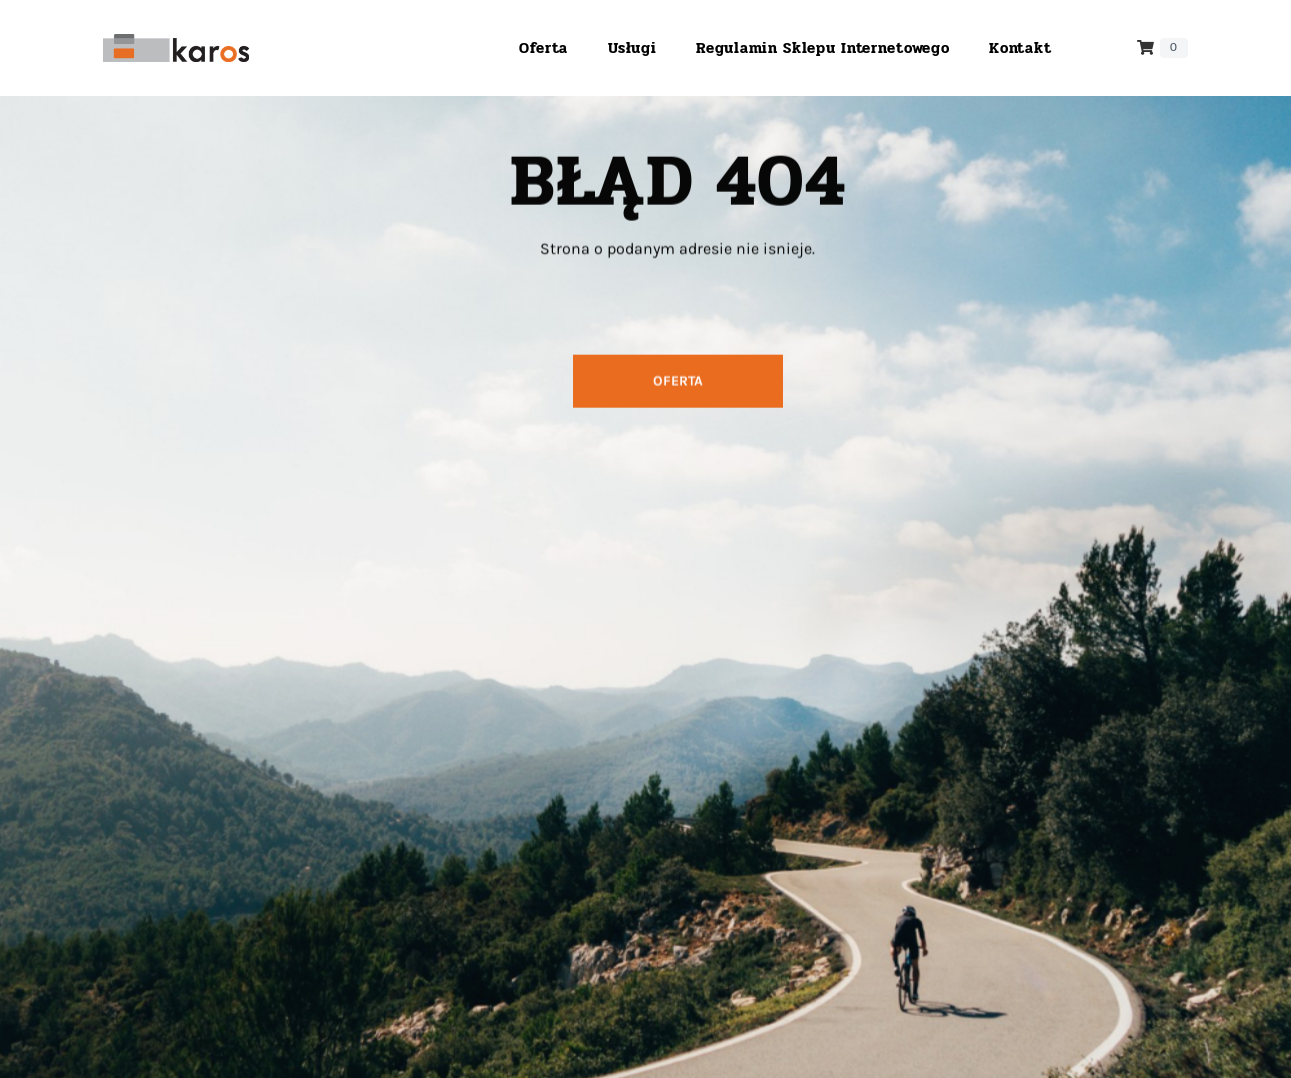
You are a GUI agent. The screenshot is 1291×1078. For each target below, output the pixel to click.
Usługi (632, 48)
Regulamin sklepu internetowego (822, 48)
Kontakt (1020, 48)
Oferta (543, 48)
